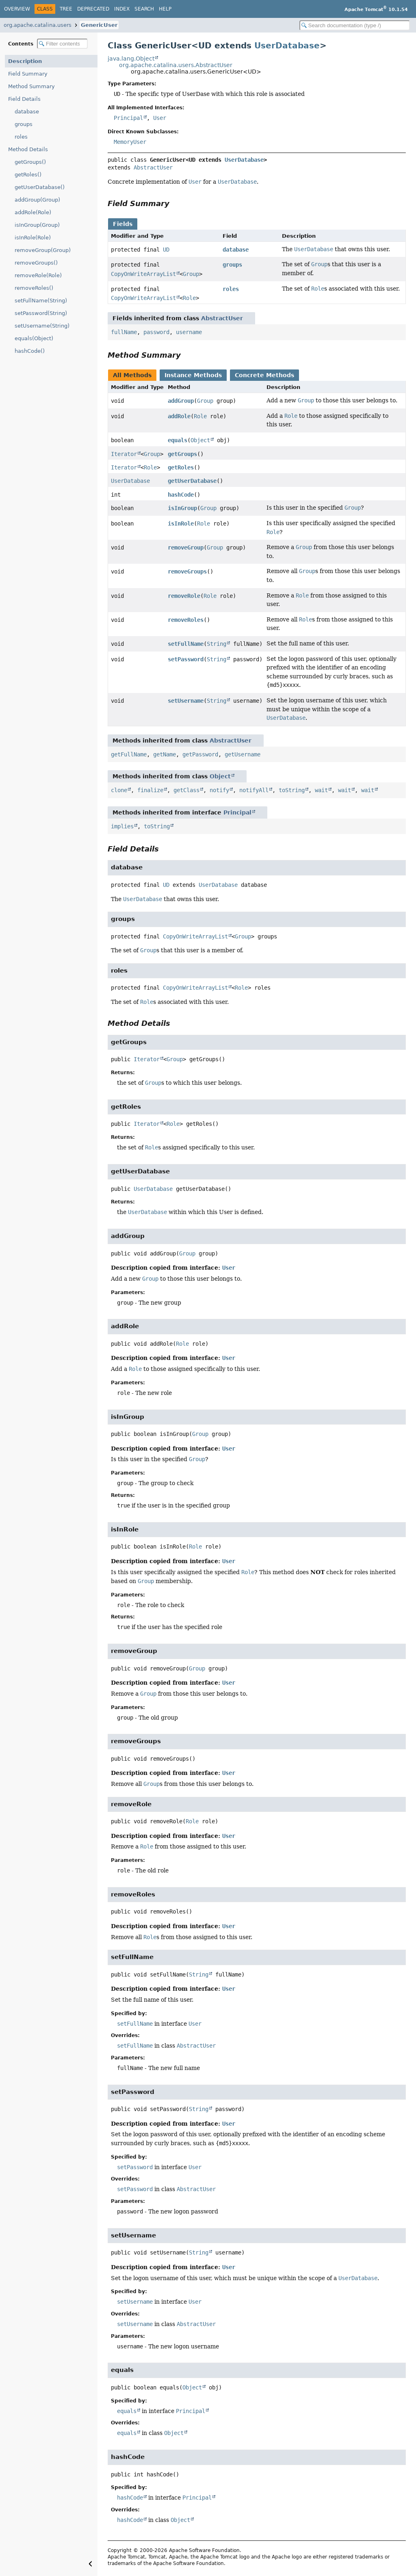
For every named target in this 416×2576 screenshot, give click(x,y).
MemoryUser (130, 142)
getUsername (242, 754)
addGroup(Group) (37, 200)
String (216, 644)
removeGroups (187, 571)
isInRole (181, 523)
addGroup (181, 400)
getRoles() (28, 175)
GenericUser (99, 25)
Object (200, 440)
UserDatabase (287, 45)
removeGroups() (36, 263)
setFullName (186, 644)
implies (122, 826)
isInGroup (182, 508)
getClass (186, 790)
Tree (66, 9)
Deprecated (93, 9)
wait (321, 790)
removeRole (184, 596)
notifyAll (254, 790)
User (159, 118)
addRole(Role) (33, 212)
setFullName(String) (41, 301)
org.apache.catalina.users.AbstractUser (175, 65)
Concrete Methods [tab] (264, 375)
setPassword (186, 659)
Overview (17, 9)
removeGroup (186, 547)
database (27, 112)
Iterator (124, 454)
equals (177, 440)
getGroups (182, 454)
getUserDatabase (192, 481)
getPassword (200, 754)
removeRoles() (34, 288)
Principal (128, 118)
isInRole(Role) (33, 238)
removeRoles (186, 620)
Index (122, 9)
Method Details (28, 149)
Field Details (24, 99)
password (156, 332)
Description (25, 61)
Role (189, 298)
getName (164, 754)
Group (191, 274)
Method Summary (31, 86)
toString (292, 790)
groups (23, 124)
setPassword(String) (41, 313)
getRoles (181, 467)
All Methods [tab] (132, 375)
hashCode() (30, 351)
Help (165, 9)
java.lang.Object (131, 58)
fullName (124, 332)
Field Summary (28, 74)
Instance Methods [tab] (193, 375)
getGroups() (30, 162)
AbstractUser (153, 167)
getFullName (129, 754)
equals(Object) (34, 338)
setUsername (186, 700)
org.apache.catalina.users (38, 25)
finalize (150, 790)
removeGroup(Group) (43, 250)
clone (119, 790)
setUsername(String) (42, 326)
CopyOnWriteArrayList (143, 274)
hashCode (181, 494)
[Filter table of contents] (62, 44)
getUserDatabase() (40, 187)
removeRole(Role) (38, 275)
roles (21, 137)
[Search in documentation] (354, 25)
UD (166, 249)
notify (219, 790)
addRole (179, 416)
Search (144, 9)
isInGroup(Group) (37, 225)
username (189, 332)
